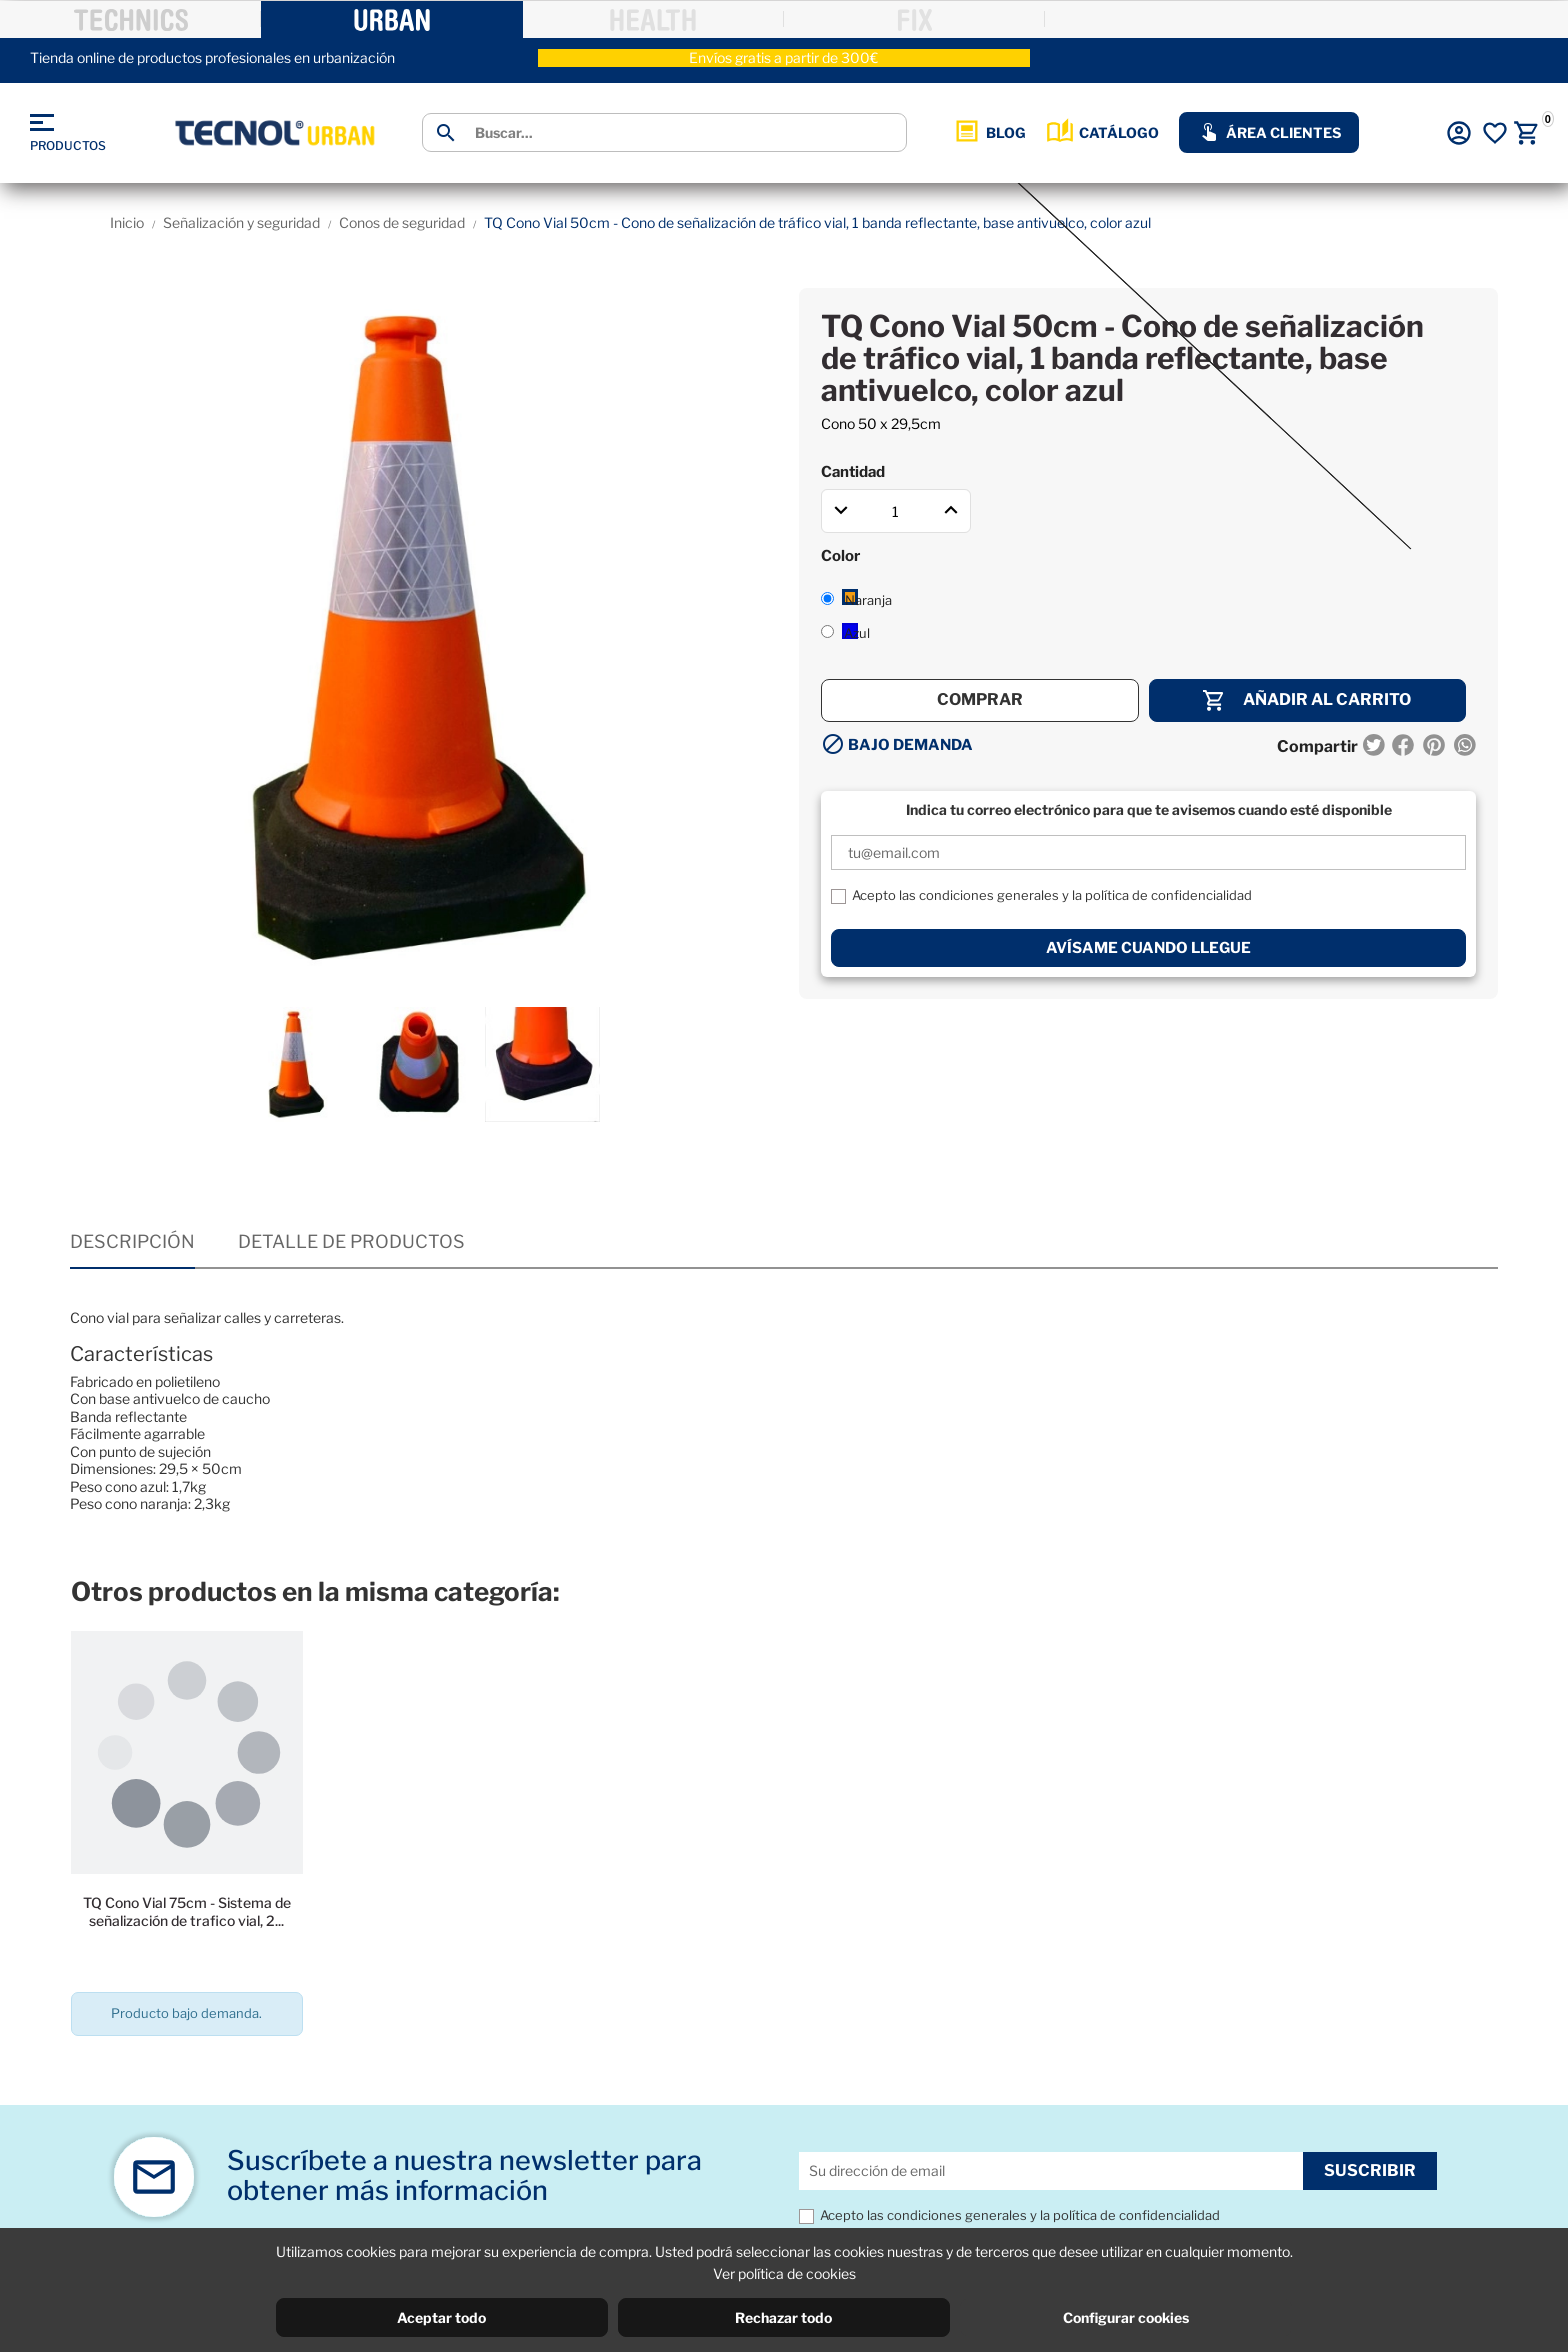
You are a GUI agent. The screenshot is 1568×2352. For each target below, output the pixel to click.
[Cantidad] (896, 511)
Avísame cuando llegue (1148, 948)
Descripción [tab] (132, 1241)
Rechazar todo (783, 2317)
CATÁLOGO (1102, 133)
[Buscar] (683, 133)
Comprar (980, 699)
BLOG (989, 133)
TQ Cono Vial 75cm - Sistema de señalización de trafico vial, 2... (187, 1911)
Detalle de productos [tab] (351, 1241)
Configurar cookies (1126, 2317)
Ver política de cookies (784, 2273)
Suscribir (1370, 2170)
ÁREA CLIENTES (1269, 132)
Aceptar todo (441, 2317)
